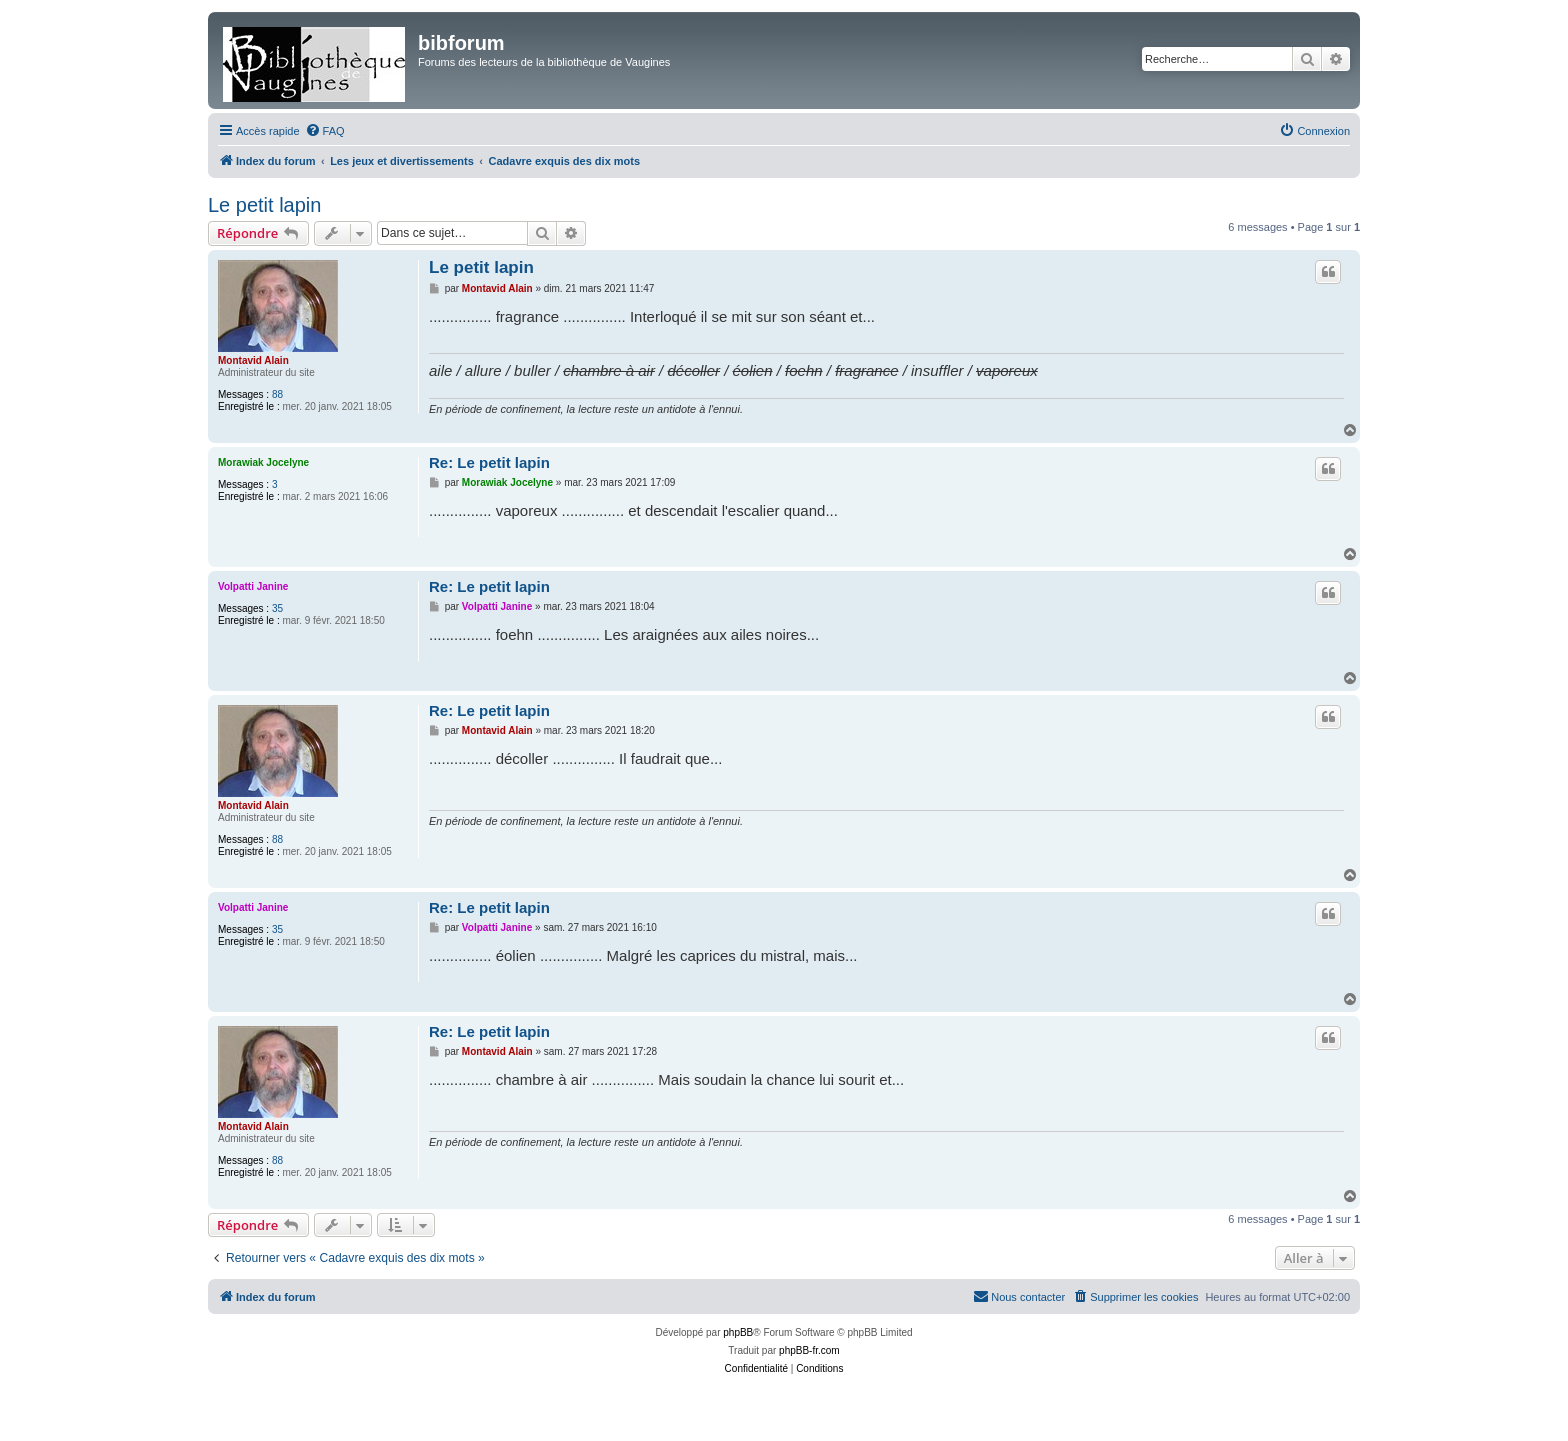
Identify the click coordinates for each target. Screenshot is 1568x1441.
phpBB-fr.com (809, 1350)
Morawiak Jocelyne (263, 462)
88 (277, 394)
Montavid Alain (253, 360)
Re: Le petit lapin (489, 462)
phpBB (738, 1332)
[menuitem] (325, 131)
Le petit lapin (264, 205)
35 (277, 608)
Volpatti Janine (253, 586)
